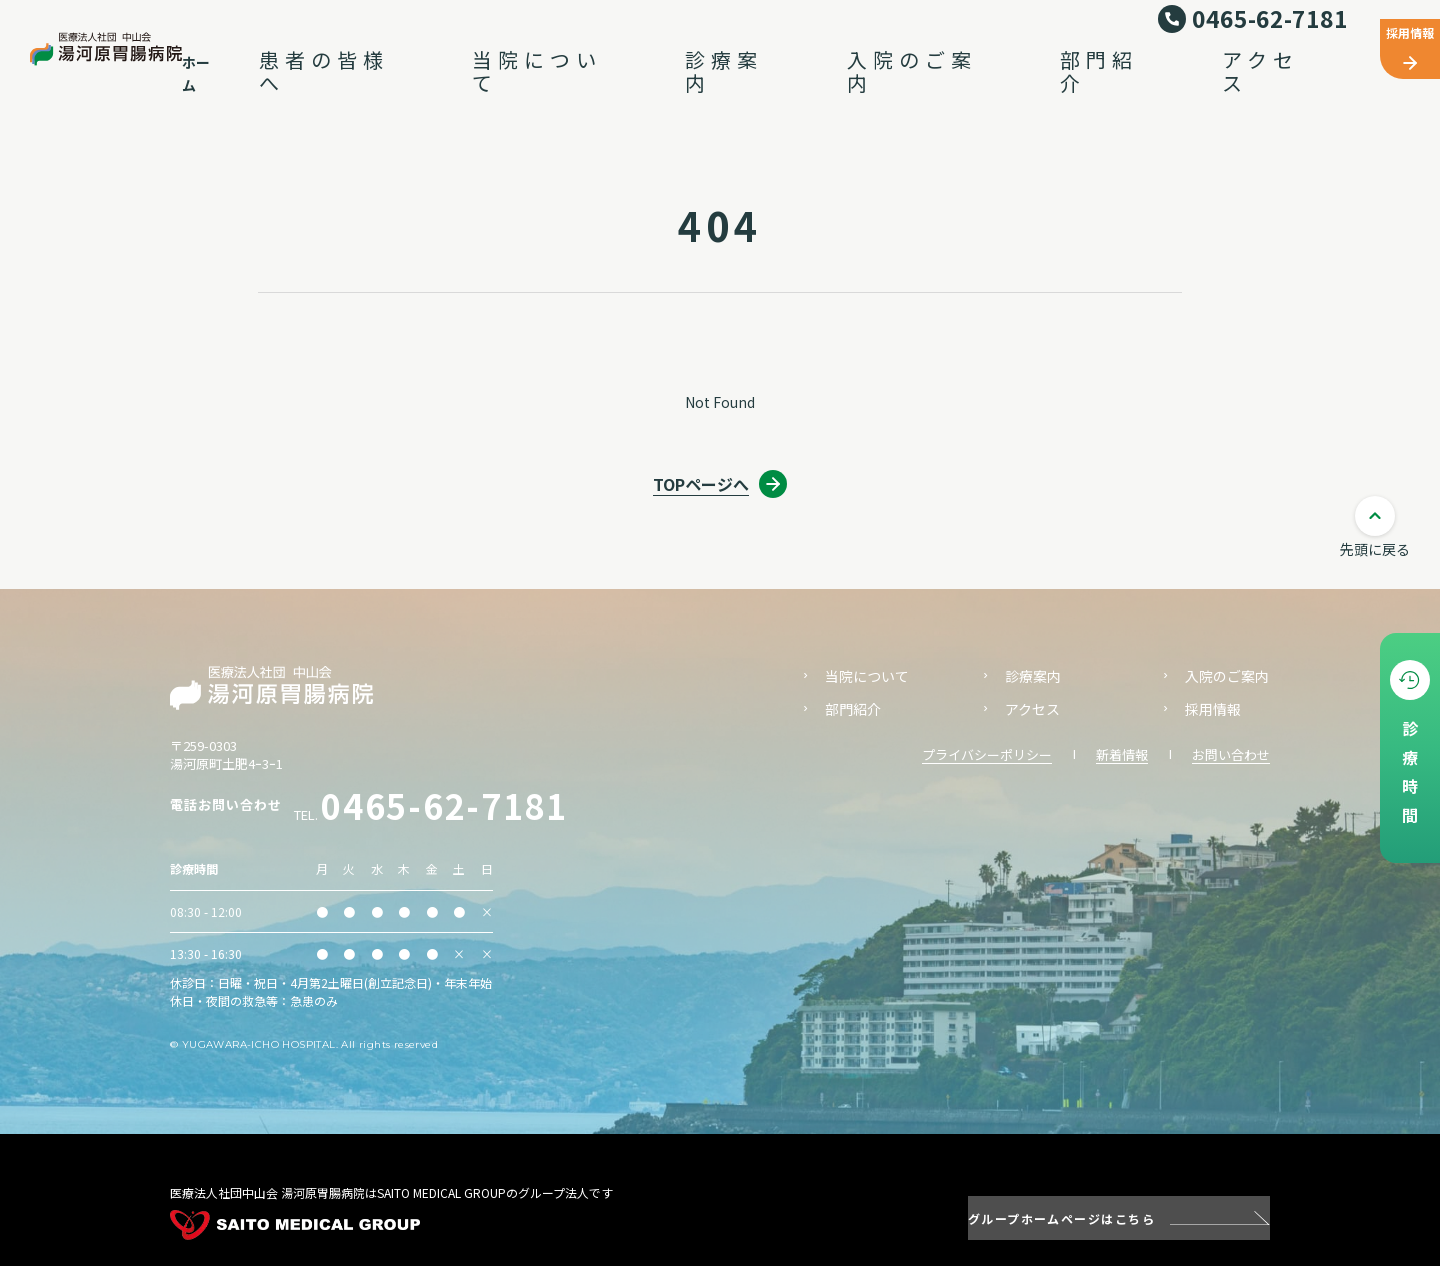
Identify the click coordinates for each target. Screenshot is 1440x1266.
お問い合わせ (1231, 754)
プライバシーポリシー (987, 754)
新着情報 (1122, 754)
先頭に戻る (1375, 548)
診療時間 (1410, 777)
